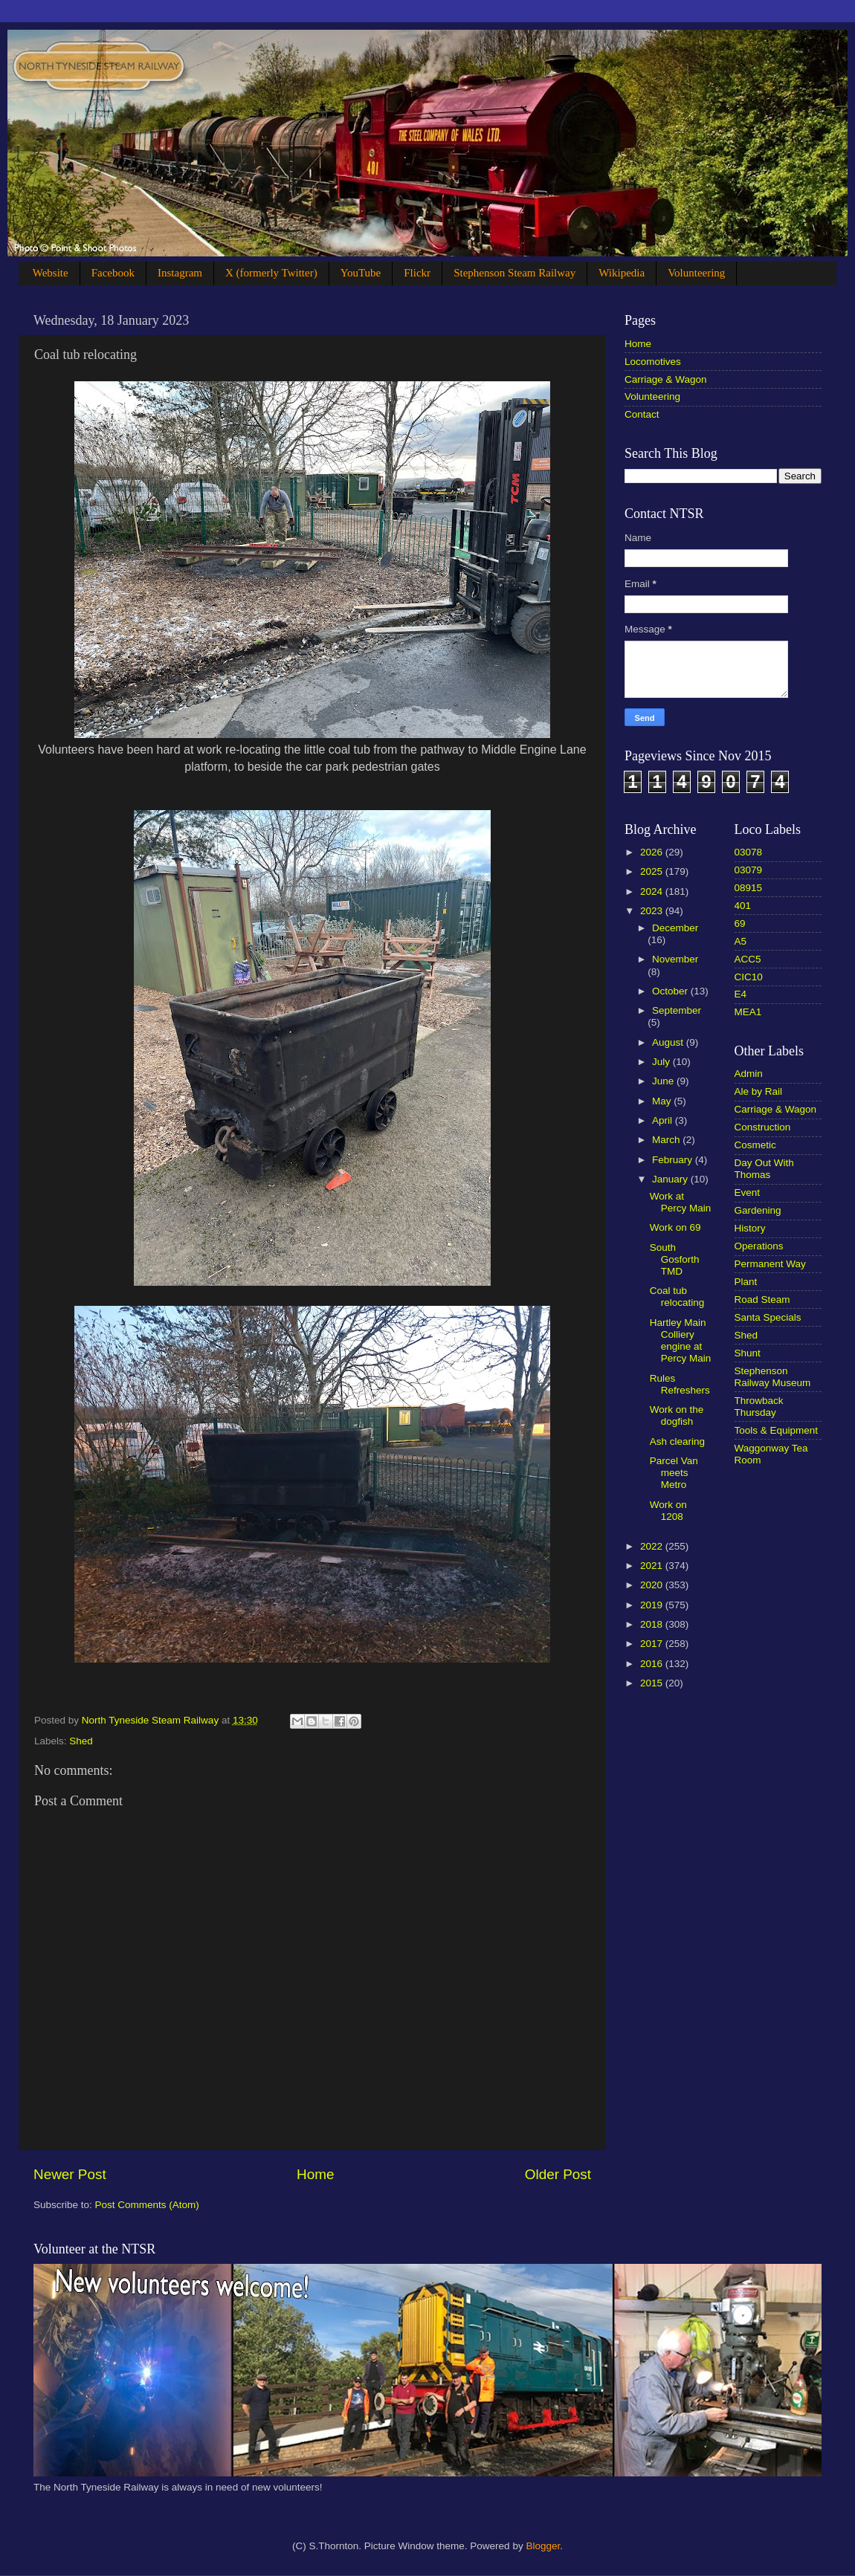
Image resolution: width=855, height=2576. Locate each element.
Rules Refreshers (680, 1384)
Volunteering (696, 273)
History (750, 1228)
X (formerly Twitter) (271, 273)
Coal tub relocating (677, 1296)
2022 (652, 1546)
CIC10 (749, 977)
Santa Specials (768, 1317)
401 (743, 905)
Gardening (758, 1210)
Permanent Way (770, 1263)
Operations (759, 1246)
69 (740, 923)
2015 (652, 1683)
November (675, 959)
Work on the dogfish (677, 1415)
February (673, 1159)
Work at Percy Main (681, 1202)
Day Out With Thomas (764, 1168)
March (667, 1139)
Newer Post (69, 2174)
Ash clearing (677, 1441)
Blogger (543, 2545)
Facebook (113, 273)
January (671, 1179)
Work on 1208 (668, 1510)
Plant (746, 1281)
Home (315, 2174)
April (663, 1120)
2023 (652, 910)
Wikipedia (621, 273)
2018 (652, 1624)
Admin (749, 1073)
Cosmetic (755, 1145)
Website (50, 273)
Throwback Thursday (759, 1406)
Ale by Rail (759, 1091)
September (676, 1010)
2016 (652, 1663)
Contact (642, 414)
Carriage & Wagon (666, 379)
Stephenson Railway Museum (773, 1376)
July (662, 1061)
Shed (81, 1741)
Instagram (180, 273)
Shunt (748, 1353)
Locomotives (653, 361)
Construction (763, 1127)
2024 (652, 891)
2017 (652, 1643)
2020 (652, 1584)
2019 (652, 1605)
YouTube (361, 273)
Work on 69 (675, 1227)
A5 (741, 941)
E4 (741, 994)
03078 (749, 852)
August (669, 1042)
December (675, 927)
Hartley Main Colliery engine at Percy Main (681, 1341)
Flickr (417, 273)
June (664, 1081)
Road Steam (762, 1299)
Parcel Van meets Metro (674, 1472)
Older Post (558, 2174)
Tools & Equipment (777, 1430)
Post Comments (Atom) (147, 2204)
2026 (652, 852)
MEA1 (748, 1011)
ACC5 (748, 959)
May (663, 1101)
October (671, 991)
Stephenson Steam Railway (514, 273)
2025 (652, 871)
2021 (652, 1565)
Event (748, 1192)
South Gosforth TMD (675, 1259)
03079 (749, 870)
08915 (749, 887)
